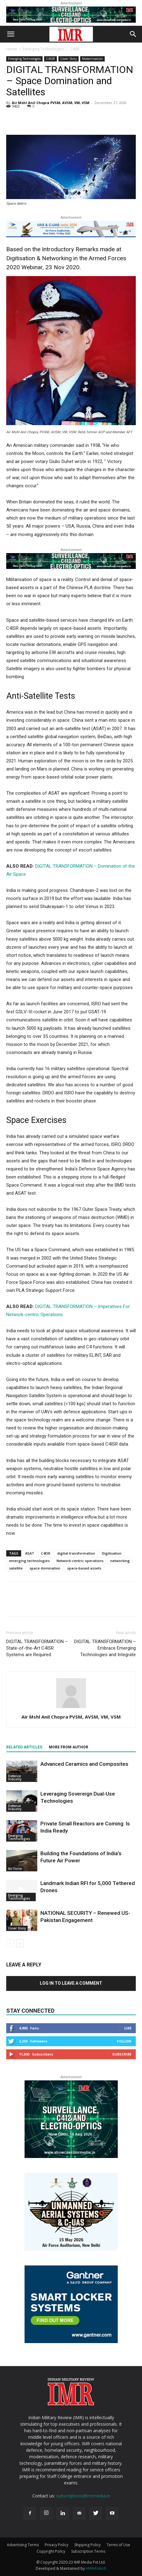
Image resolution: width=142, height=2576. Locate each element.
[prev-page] (10, 1943)
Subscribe (121, 2054)
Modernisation (92, 59)
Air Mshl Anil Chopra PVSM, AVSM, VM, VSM (50, 102)
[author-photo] (71, 1708)
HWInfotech (96, 2568)
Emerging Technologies (43, 49)
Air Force (15, 1868)
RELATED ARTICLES (24, 1747)
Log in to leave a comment (71, 1983)
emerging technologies (29, 1560)
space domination (45, 1568)
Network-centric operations (80, 1560)
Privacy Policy (56, 2544)
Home (11, 49)
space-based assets (84, 1568)
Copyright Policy (51, 2551)
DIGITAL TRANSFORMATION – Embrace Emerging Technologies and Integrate (105, 1648)
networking (120, 1560)
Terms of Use (118, 2544)
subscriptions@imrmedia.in (83, 2496)
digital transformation (76, 1553)
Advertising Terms (23, 2544)
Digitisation (111, 1553)
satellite (16, 1568)
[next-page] (20, 1943)
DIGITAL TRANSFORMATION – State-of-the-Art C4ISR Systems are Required (37, 1648)
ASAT (29, 1553)
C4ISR (75, 49)
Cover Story (68, 59)
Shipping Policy (87, 2544)
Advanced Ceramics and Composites (84, 1764)
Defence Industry (14, 1777)
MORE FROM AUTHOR (68, 1747)
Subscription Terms (88, 2551)
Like (127, 2028)
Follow (124, 2041)
